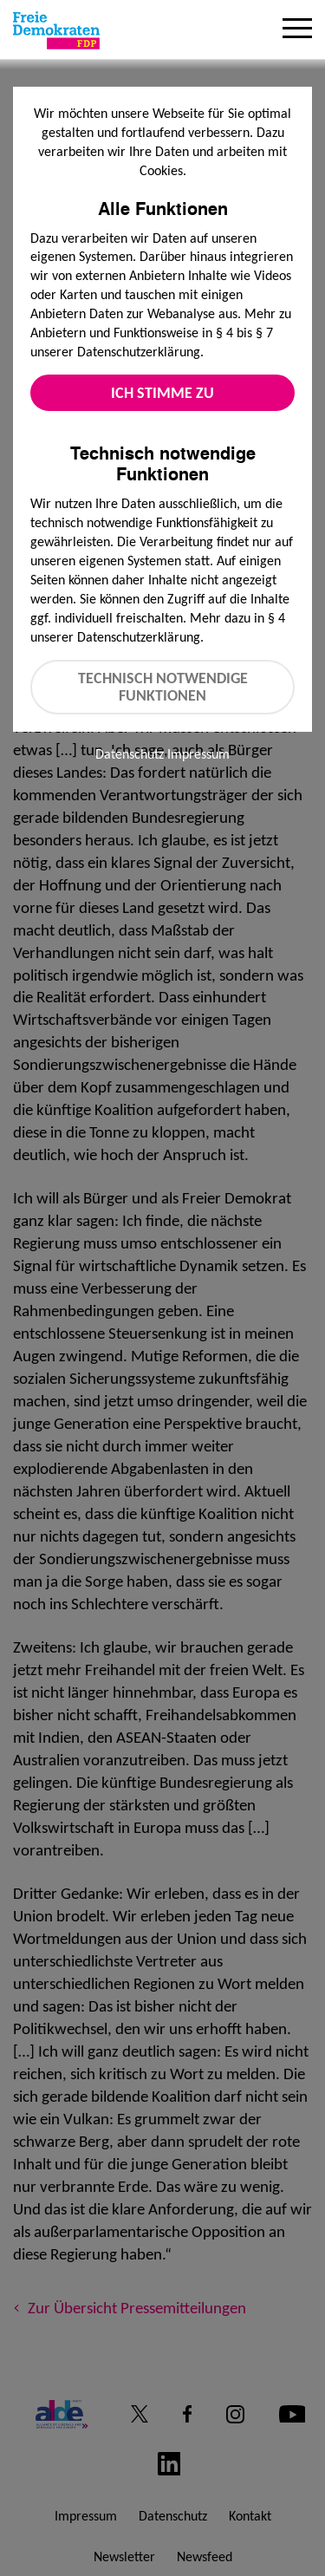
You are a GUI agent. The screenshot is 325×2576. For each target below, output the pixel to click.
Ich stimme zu (162, 392)
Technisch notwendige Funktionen (163, 687)
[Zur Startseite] (56, 30)
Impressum (198, 754)
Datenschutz (129, 754)
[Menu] (297, 30)
